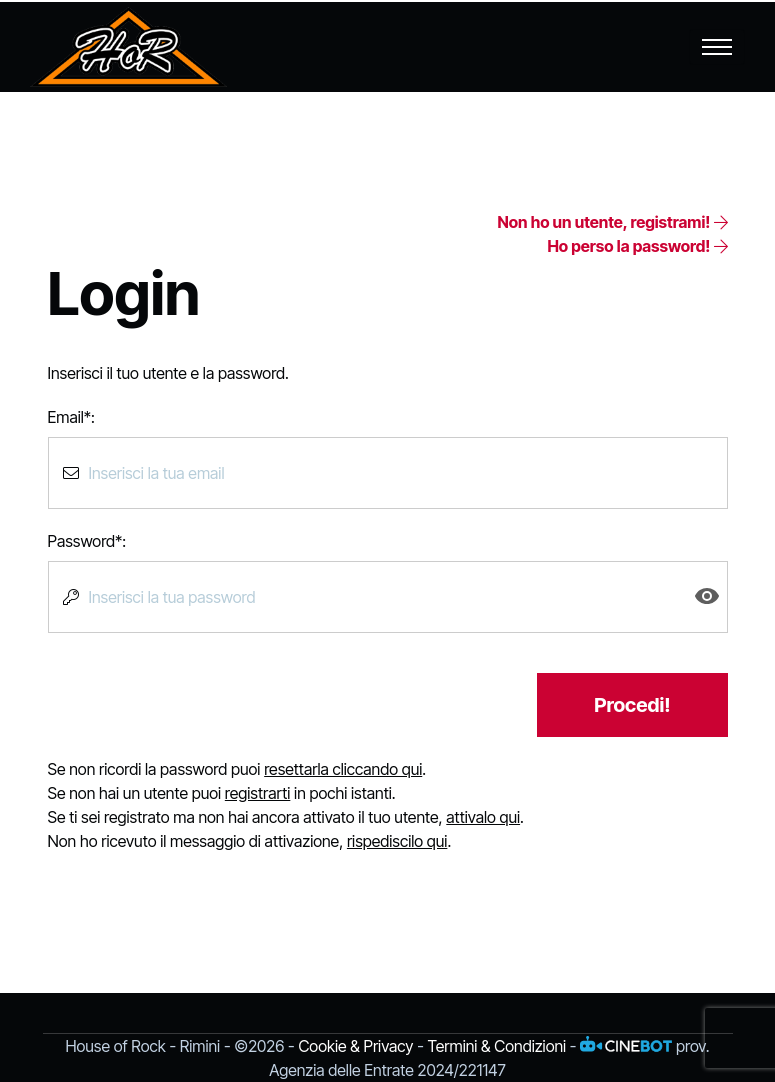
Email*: (71, 417)
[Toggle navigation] (717, 47)
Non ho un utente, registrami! (612, 222)
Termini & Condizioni (496, 1046)
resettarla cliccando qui (343, 769)
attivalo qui (483, 817)
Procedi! (632, 705)
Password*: (87, 541)
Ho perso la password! (637, 246)
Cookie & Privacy (355, 1046)
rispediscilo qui (397, 841)
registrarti (258, 793)
